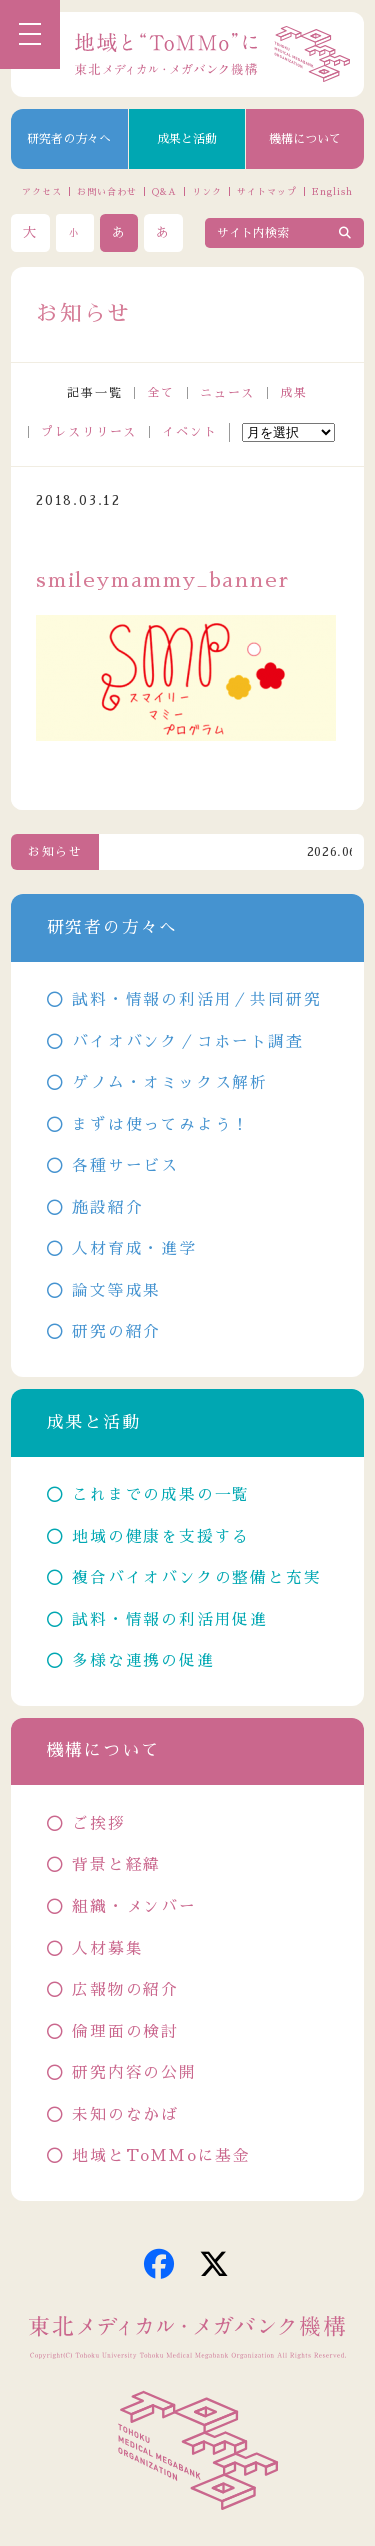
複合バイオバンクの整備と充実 (196, 1578)
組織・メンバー (134, 1907)
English (332, 191)
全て (161, 393)
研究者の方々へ (69, 139)
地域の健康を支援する (161, 1537)
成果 (294, 393)
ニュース (227, 393)
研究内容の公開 (134, 2073)
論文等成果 (116, 1291)
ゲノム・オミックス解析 (170, 1083)
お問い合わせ (106, 191)
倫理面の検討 (125, 2032)
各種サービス (125, 1166)
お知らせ (55, 852)
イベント (189, 432)
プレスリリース (89, 432)
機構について (305, 139)
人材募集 (107, 1949)
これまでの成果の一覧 (161, 1495)
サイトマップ (266, 191)
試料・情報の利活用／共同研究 (196, 1000)
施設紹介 (107, 1208)
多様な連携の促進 (143, 1661)
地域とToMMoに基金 (161, 2156)
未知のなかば (125, 2115)
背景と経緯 (116, 1865)
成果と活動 (187, 139)
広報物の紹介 (125, 1990)
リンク (207, 191)
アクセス (42, 191)
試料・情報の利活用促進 (170, 1620)
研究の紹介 (116, 1332)
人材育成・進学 (134, 1249)
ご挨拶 (98, 1824)
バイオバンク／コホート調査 (187, 1042)
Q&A (164, 191)
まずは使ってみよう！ (161, 1125)
